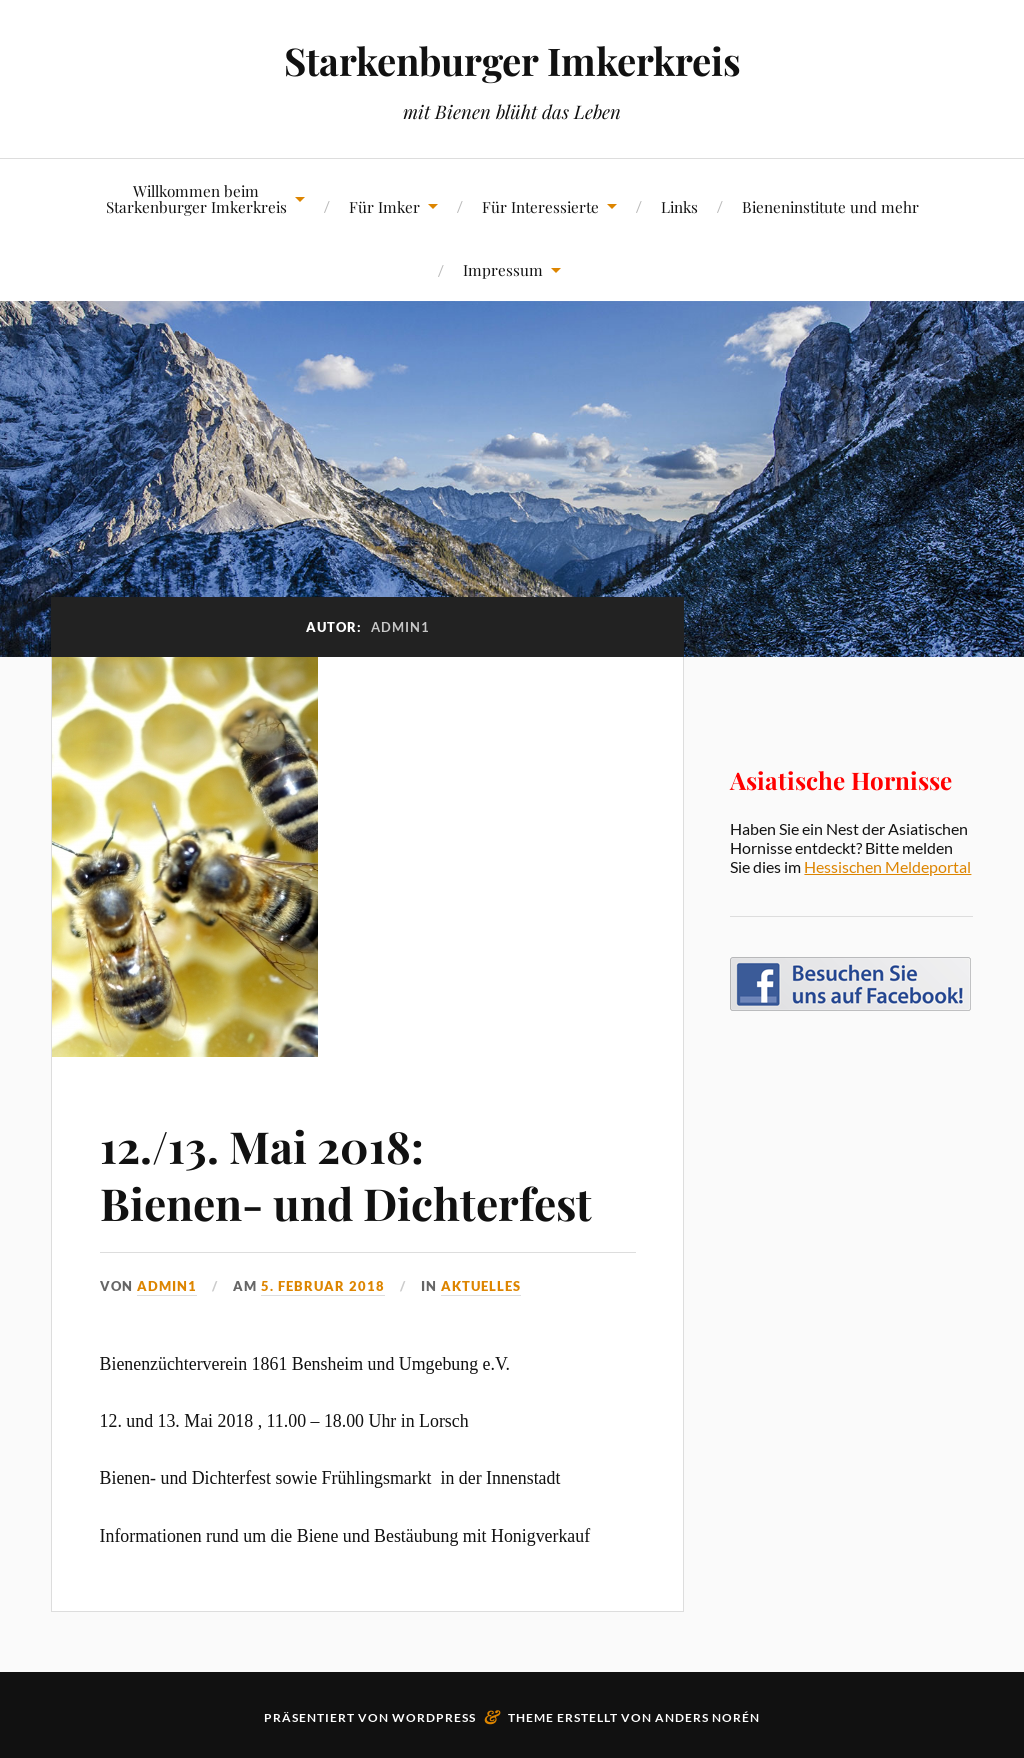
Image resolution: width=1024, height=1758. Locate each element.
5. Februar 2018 (323, 1286)
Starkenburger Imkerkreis (512, 60)
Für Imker (384, 206)
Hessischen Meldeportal (887, 866)
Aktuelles (481, 1286)
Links (679, 206)
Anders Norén (707, 1717)
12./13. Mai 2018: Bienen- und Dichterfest (346, 1174)
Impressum (503, 269)
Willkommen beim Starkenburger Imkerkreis (196, 198)
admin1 (167, 1286)
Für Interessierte (540, 206)
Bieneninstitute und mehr (830, 206)
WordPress (434, 1717)
